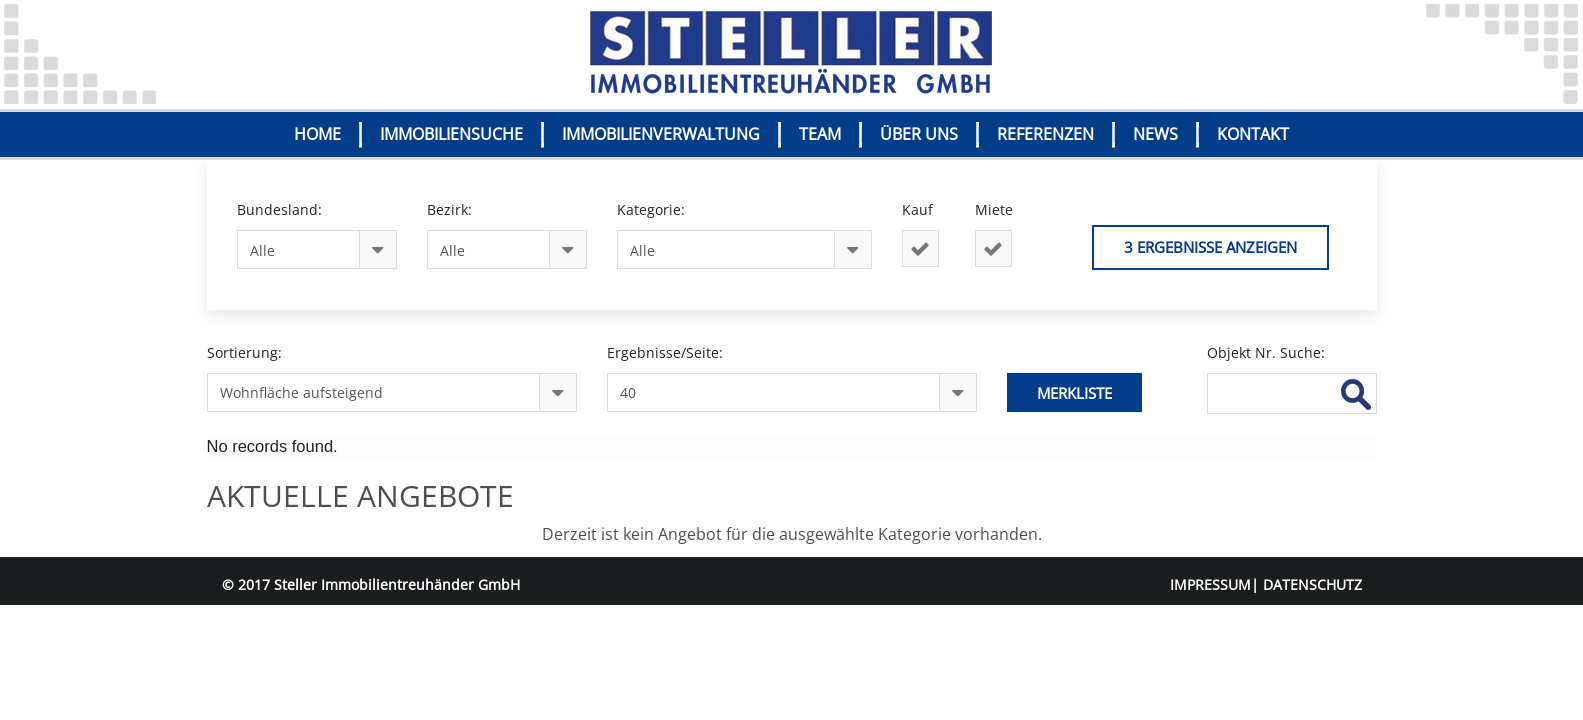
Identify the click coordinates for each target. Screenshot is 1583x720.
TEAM (820, 134)
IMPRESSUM (1210, 584)
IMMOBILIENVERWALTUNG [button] (661, 134)
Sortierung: (246, 352)
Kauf (921, 209)
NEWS (1155, 134)
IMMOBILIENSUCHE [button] (451, 134)
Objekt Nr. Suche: (1270, 352)
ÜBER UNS (919, 134)
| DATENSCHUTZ (1306, 584)
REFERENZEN (1045, 134)
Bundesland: (283, 209)
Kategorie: (655, 209)
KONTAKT (1253, 134)
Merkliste (1074, 393)
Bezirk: (453, 209)
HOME (317, 134)
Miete (998, 209)
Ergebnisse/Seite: (667, 352)
